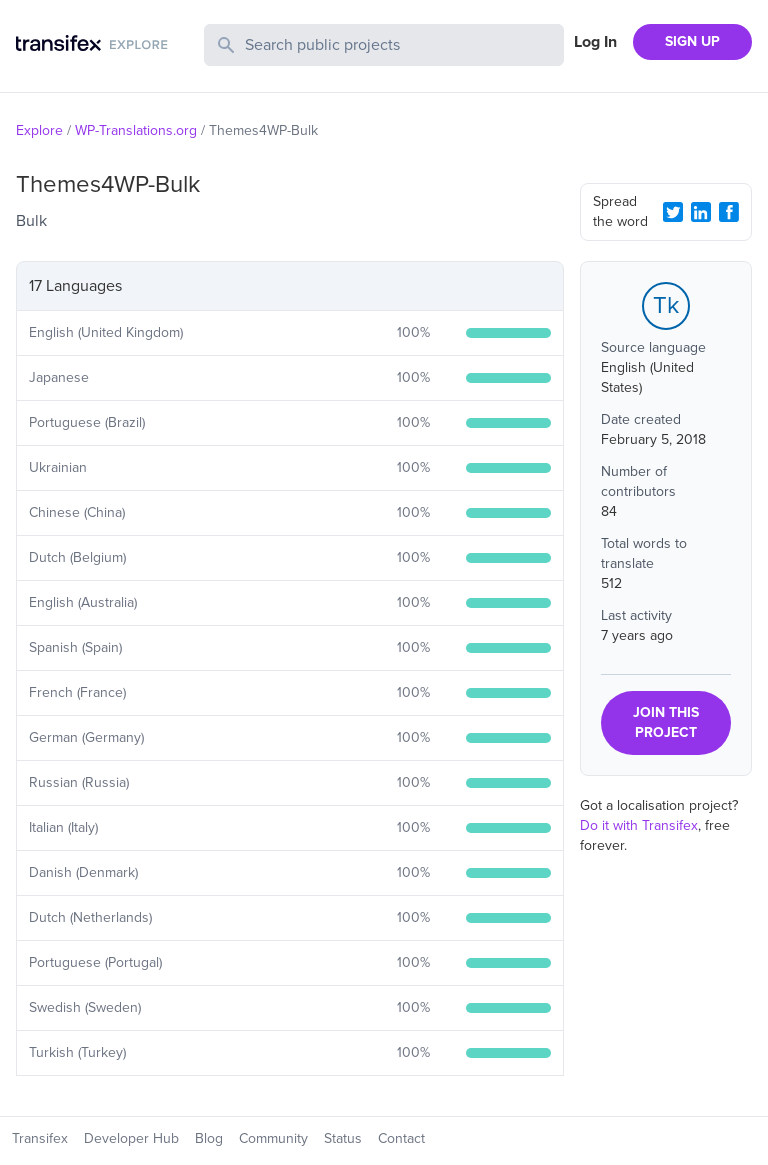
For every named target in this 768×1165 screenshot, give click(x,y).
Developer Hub (131, 1138)
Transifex (40, 1138)
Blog (209, 1138)
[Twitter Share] (673, 212)
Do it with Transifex (639, 825)
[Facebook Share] (729, 212)
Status (343, 1138)
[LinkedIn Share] (701, 212)
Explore (39, 130)
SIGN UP (692, 41)
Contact (401, 1138)
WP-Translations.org (136, 130)
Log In (595, 42)
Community (273, 1138)
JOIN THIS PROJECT (666, 722)
